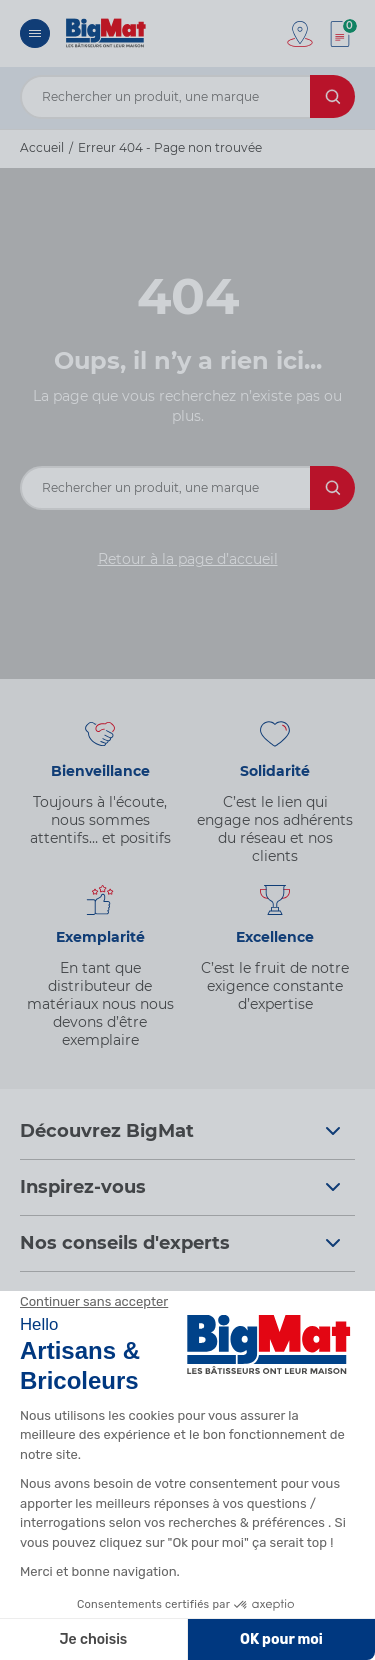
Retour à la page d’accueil (188, 559)
